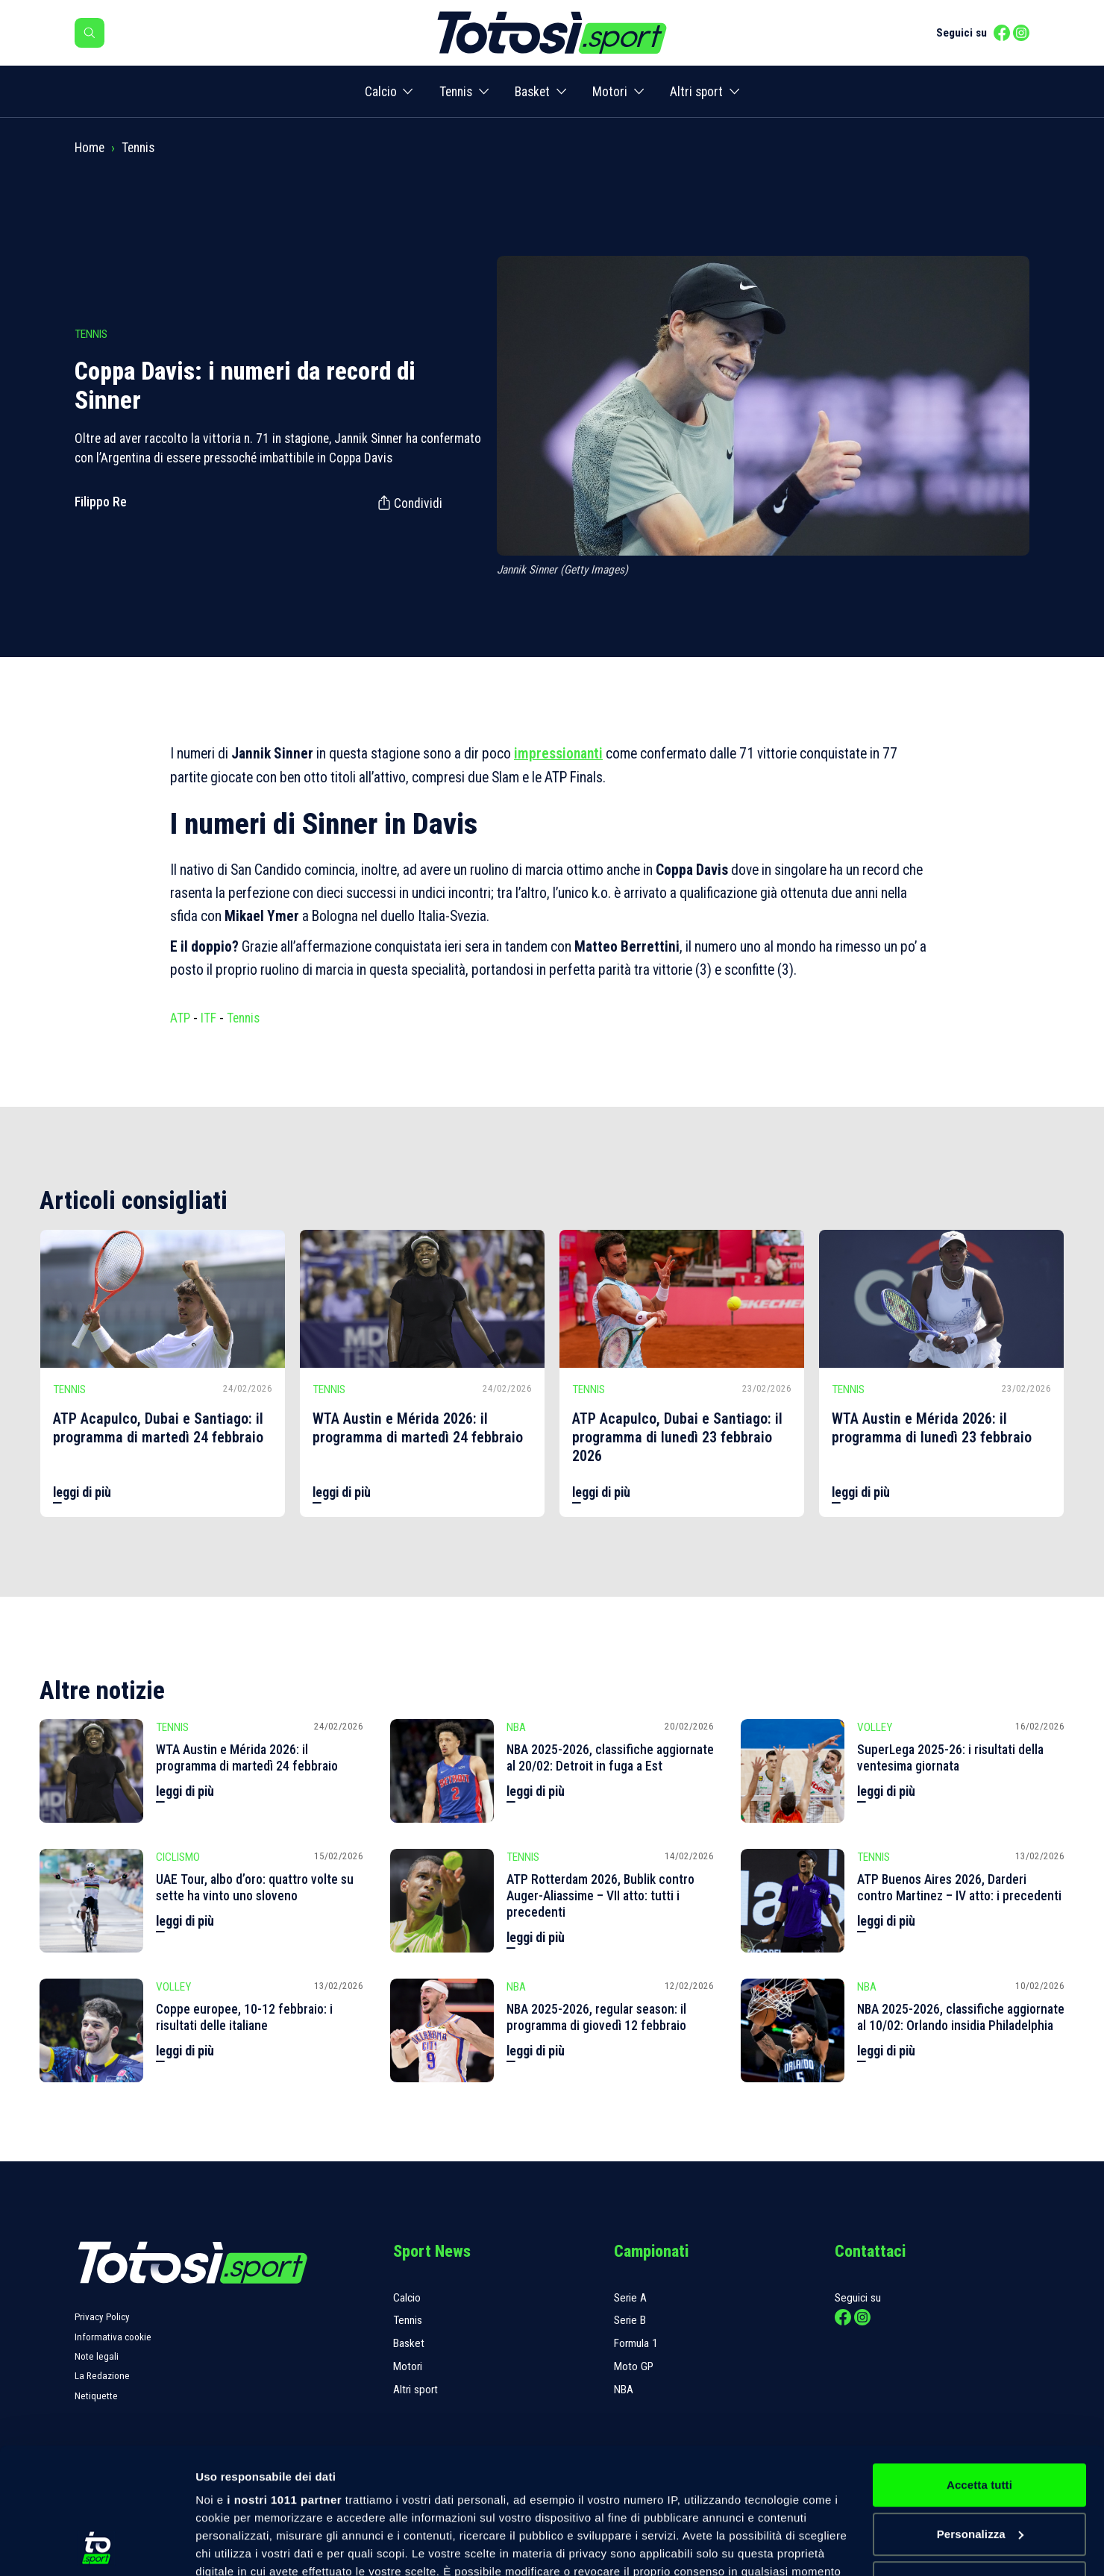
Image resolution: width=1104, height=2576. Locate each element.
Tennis (455, 91)
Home (89, 147)
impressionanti (558, 753)
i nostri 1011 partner (284, 2381)
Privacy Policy (102, 2316)
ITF (208, 1018)
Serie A (630, 2298)
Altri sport (696, 91)
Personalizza (980, 2416)
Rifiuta (979, 2464)
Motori (609, 91)
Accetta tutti (979, 2366)
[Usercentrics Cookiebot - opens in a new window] (96, 2547)
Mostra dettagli (235, 2546)
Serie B (630, 2320)
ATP (180, 1018)
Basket (532, 91)
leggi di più (82, 1492)
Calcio (381, 91)
